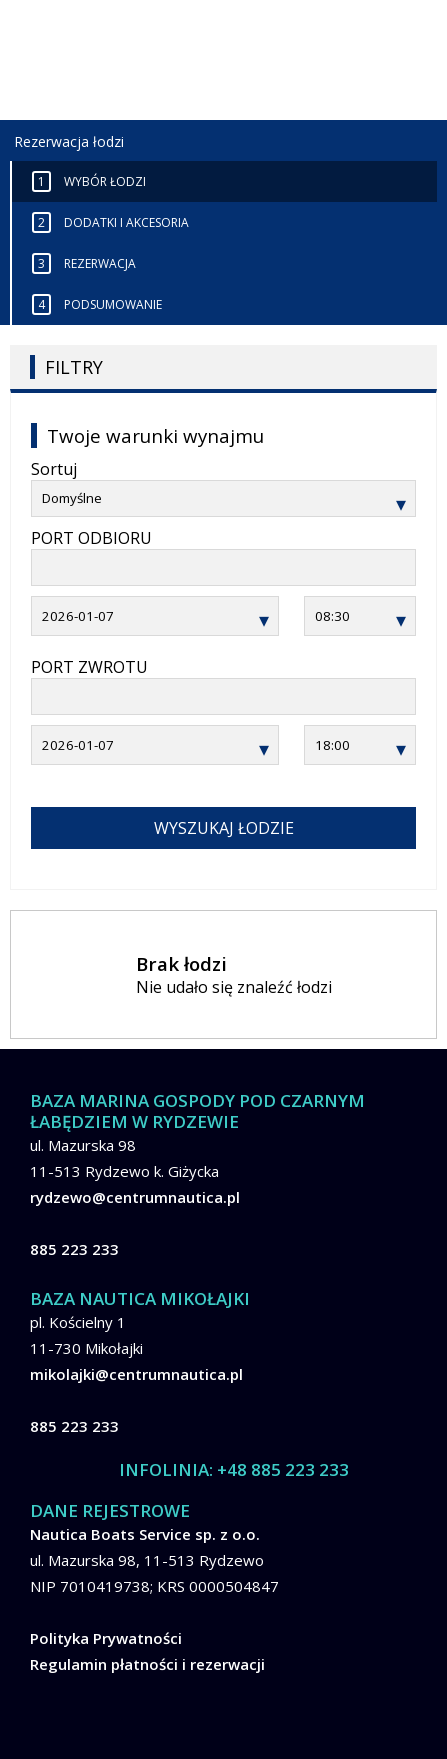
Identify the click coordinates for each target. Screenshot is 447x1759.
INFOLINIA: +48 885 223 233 (234, 1469)
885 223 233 (74, 1249)
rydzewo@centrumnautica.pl (135, 1197)
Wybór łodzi (89, 181)
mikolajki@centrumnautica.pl (136, 1374)
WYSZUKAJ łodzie (224, 828)
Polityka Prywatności (106, 1638)
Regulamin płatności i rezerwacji (147, 1664)
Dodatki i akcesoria (110, 222)
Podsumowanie (97, 304)
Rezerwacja (84, 263)
